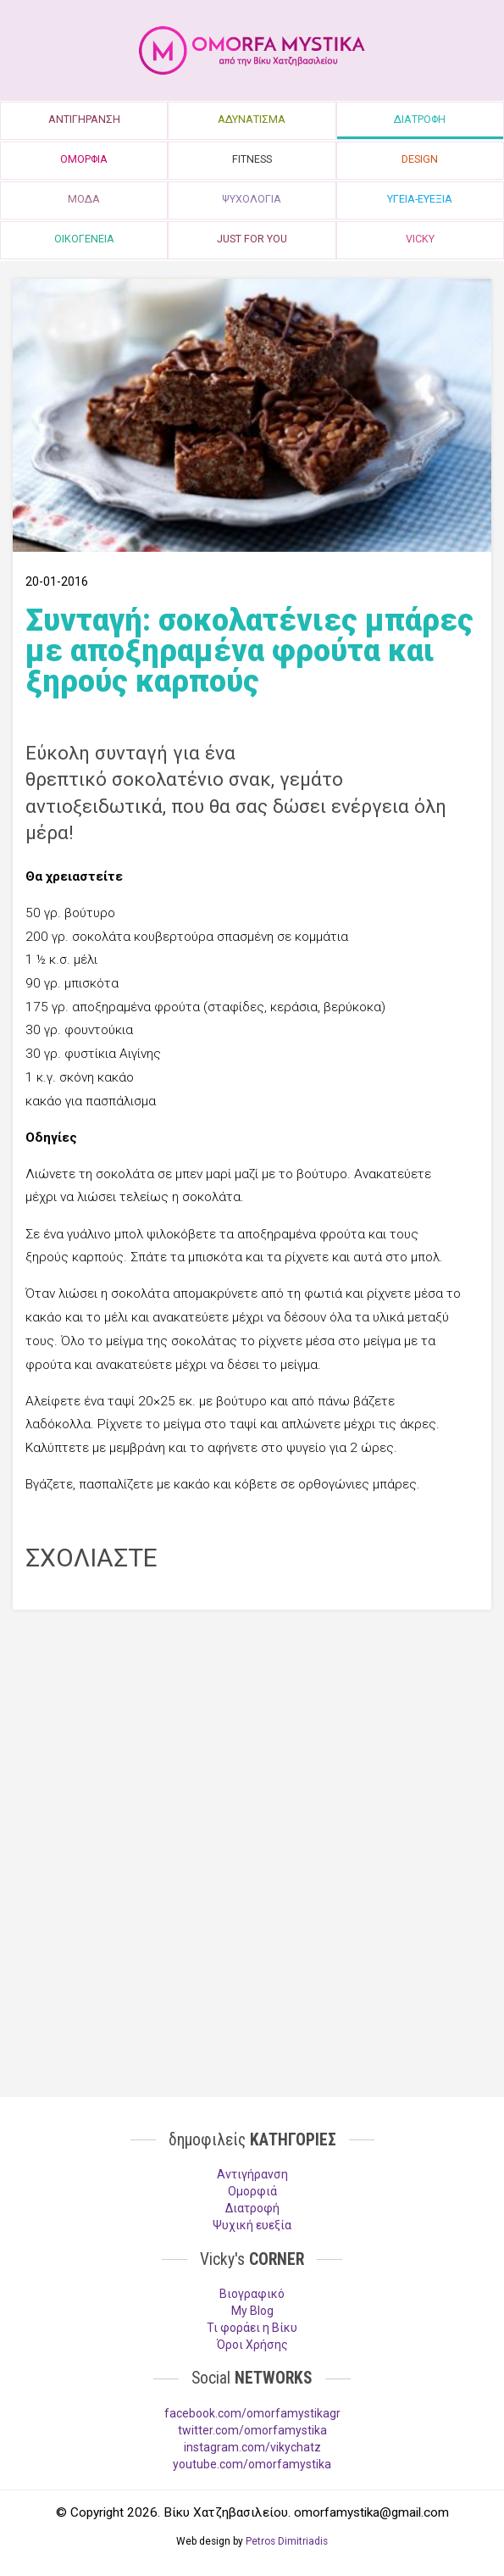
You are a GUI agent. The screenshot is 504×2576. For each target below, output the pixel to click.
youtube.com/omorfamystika (252, 2464)
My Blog (252, 2310)
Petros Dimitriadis (287, 2541)
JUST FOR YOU (252, 238)
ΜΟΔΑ (84, 198)
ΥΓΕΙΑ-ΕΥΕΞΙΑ (419, 198)
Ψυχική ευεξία (252, 2225)
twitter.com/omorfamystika (252, 2430)
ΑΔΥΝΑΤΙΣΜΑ (251, 119)
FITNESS (252, 159)
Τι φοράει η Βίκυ (252, 2327)
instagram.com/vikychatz (252, 2447)
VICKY (420, 238)
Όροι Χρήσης (252, 2344)
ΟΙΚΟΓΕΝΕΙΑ (84, 238)
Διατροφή (252, 2208)
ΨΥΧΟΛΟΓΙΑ (251, 198)
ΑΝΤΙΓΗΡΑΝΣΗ (84, 119)
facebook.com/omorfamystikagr (252, 2413)
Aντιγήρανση (252, 2174)
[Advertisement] (252, 1745)
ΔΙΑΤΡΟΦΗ (420, 119)
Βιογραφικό (252, 2294)
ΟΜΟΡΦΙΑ (84, 159)
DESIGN (420, 159)
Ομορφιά (252, 2191)
